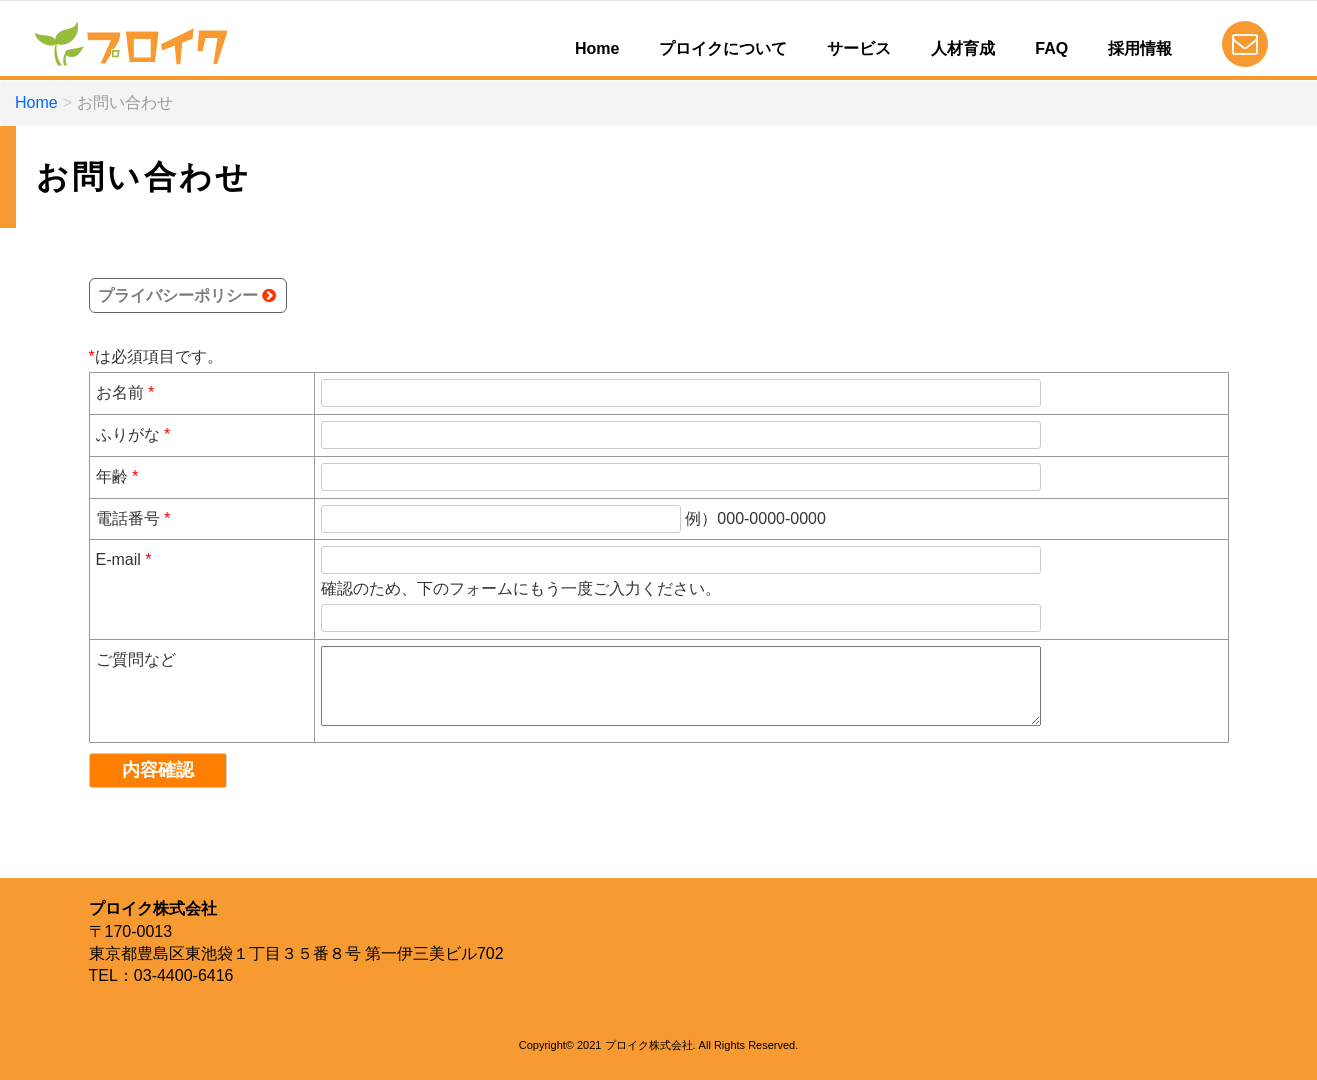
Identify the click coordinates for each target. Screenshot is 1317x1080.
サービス (859, 48)
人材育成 (963, 48)
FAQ (1051, 48)
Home (597, 48)
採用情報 (1140, 48)
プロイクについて (723, 48)
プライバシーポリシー (178, 295)
